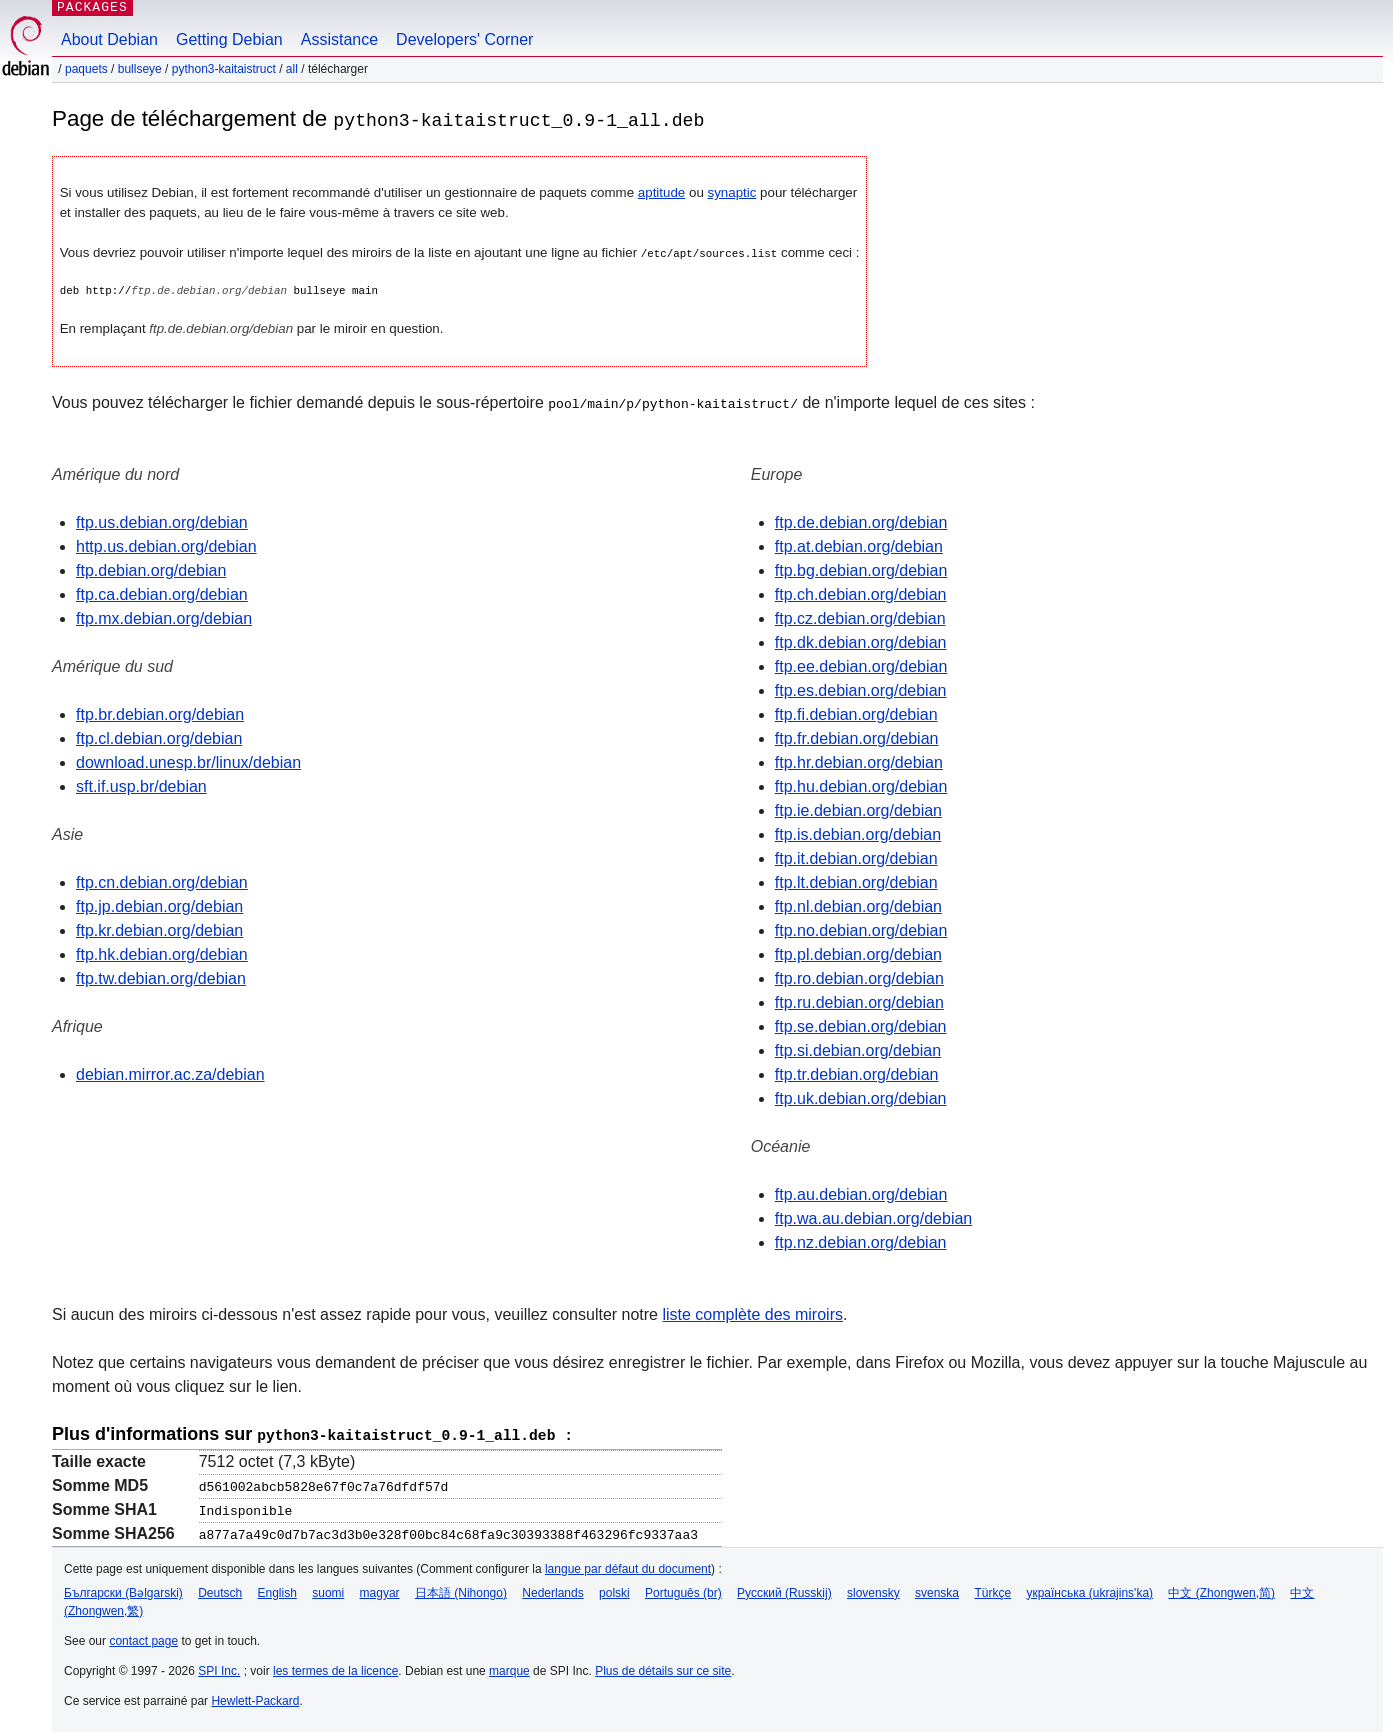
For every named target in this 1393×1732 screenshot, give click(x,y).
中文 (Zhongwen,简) (1221, 1590)
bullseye (140, 69)
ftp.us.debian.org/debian (162, 521)
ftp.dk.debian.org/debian (861, 641)
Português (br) (683, 1590)
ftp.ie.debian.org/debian (858, 809)
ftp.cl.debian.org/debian (159, 737)
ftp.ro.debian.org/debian (859, 977)
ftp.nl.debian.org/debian (858, 905)
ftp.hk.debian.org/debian (162, 953)
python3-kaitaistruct (224, 69)
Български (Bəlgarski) (123, 1590)
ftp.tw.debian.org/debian (161, 977)
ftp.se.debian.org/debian (861, 1025)
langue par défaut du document (628, 1566)
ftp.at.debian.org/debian (859, 545)
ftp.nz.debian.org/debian (861, 1241)
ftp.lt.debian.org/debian (856, 881)
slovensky (873, 1590)
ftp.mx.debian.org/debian (164, 617)
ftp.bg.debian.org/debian (861, 569)
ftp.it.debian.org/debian (856, 857)
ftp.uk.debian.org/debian (861, 1097)
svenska (937, 1590)
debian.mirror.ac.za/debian (170, 1073)
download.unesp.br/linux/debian (188, 761)
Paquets (86, 69)
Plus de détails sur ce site (663, 1668)
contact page (143, 1638)
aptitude (661, 192)
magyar (380, 1590)
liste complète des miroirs (752, 1313)
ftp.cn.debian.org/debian (162, 881)
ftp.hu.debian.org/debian (861, 785)
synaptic (732, 192)
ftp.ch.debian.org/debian (861, 593)
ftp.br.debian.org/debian (160, 713)
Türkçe (992, 1590)
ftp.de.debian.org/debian (861, 521)
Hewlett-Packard (255, 1698)
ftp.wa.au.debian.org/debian (873, 1217)
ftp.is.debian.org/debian (858, 833)
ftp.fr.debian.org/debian (857, 737)
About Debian (109, 39)
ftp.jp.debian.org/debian (159, 905)
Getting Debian (229, 39)
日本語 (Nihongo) (461, 1590)
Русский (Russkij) (784, 1590)
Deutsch (220, 1590)
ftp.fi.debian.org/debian (856, 713)
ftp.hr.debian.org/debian (859, 761)
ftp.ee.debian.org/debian (861, 665)
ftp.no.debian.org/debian (861, 929)
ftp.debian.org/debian (151, 569)
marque (509, 1668)
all (292, 69)
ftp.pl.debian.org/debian (858, 953)
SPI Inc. (219, 1668)
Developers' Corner (464, 39)
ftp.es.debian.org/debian (861, 689)
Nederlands (552, 1590)
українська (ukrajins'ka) (1089, 1590)
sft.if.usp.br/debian (141, 785)
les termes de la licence (335, 1668)
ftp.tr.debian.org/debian (857, 1073)
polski (614, 1590)
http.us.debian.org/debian (166, 545)
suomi (328, 1590)
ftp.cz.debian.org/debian (860, 617)
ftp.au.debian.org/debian (861, 1193)
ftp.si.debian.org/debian (858, 1049)
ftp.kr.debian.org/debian (159, 929)
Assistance (339, 39)
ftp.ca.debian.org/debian (162, 593)
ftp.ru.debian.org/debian (859, 1001)
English (277, 1590)
